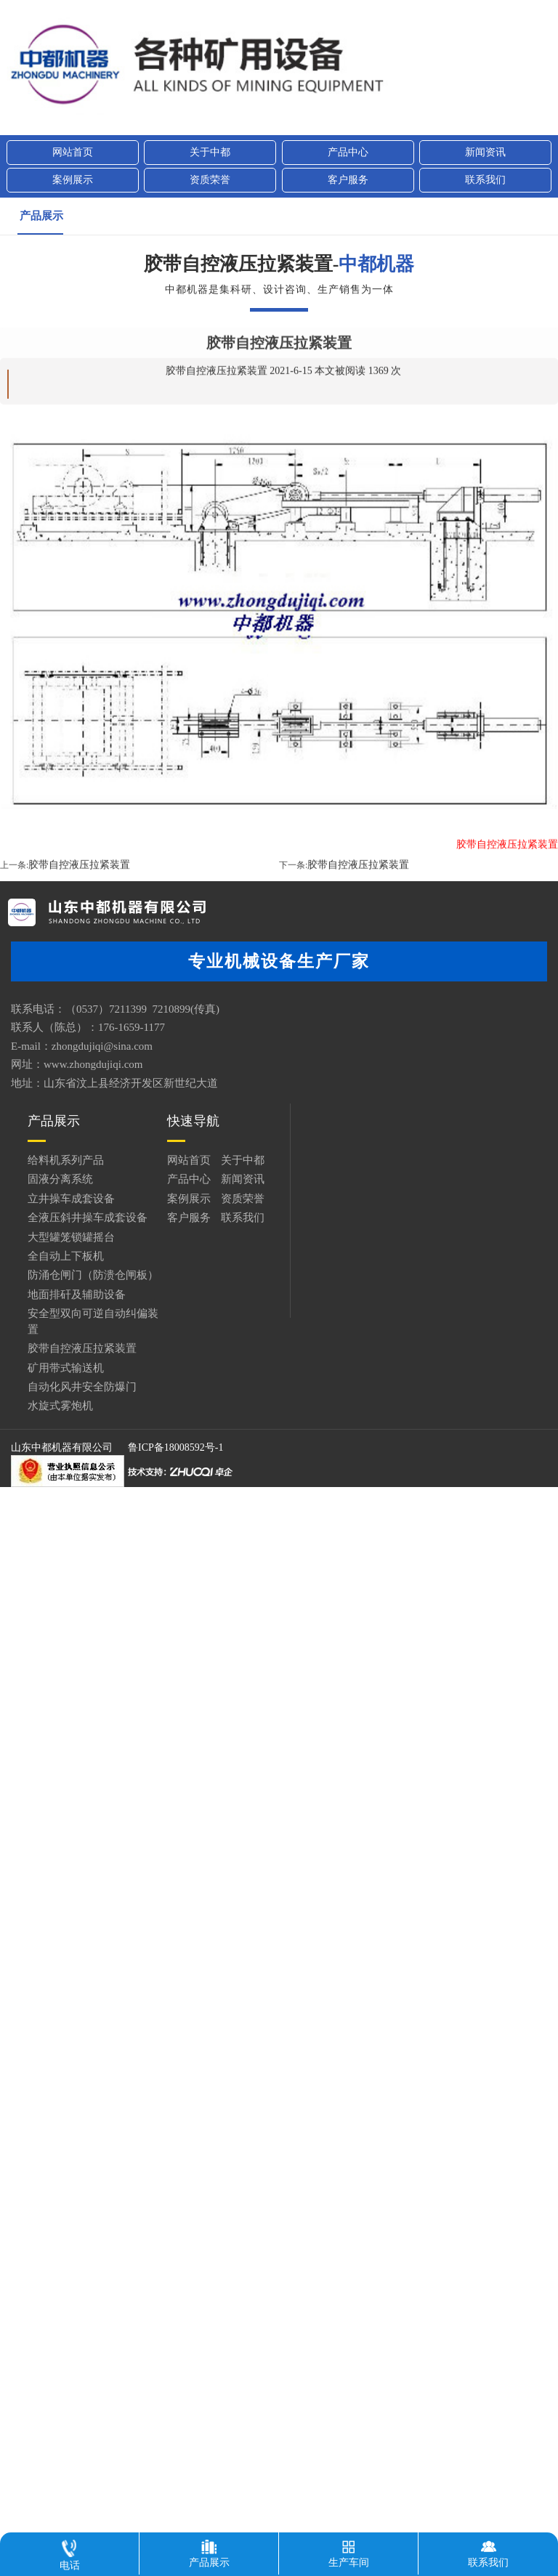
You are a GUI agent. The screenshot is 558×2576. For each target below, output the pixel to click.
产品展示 (41, 216)
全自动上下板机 (66, 1256)
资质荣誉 (210, 179)
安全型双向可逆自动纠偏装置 (93, 1321)
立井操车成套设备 (71, 1198)
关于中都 (210, 152)
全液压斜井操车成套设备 (87, 1217)
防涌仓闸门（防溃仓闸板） (93, 1275)
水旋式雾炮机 (60, 1405)
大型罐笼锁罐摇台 (71, 1237)
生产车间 (348, 2550)
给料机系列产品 (66, 1160)
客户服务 (348, 179)
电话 (70, 2551)
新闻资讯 (485, 152)
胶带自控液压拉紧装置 (79, 942)
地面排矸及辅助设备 (77, 1294)
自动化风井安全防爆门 (82, 1387)
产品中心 (348, 152)
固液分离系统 (60, 1179)
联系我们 (485, 179)
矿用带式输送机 (66, 1368)
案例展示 (72, 179)
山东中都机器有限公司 (62, 1447)
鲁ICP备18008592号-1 (175, 1447)
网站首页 (72, 152)
